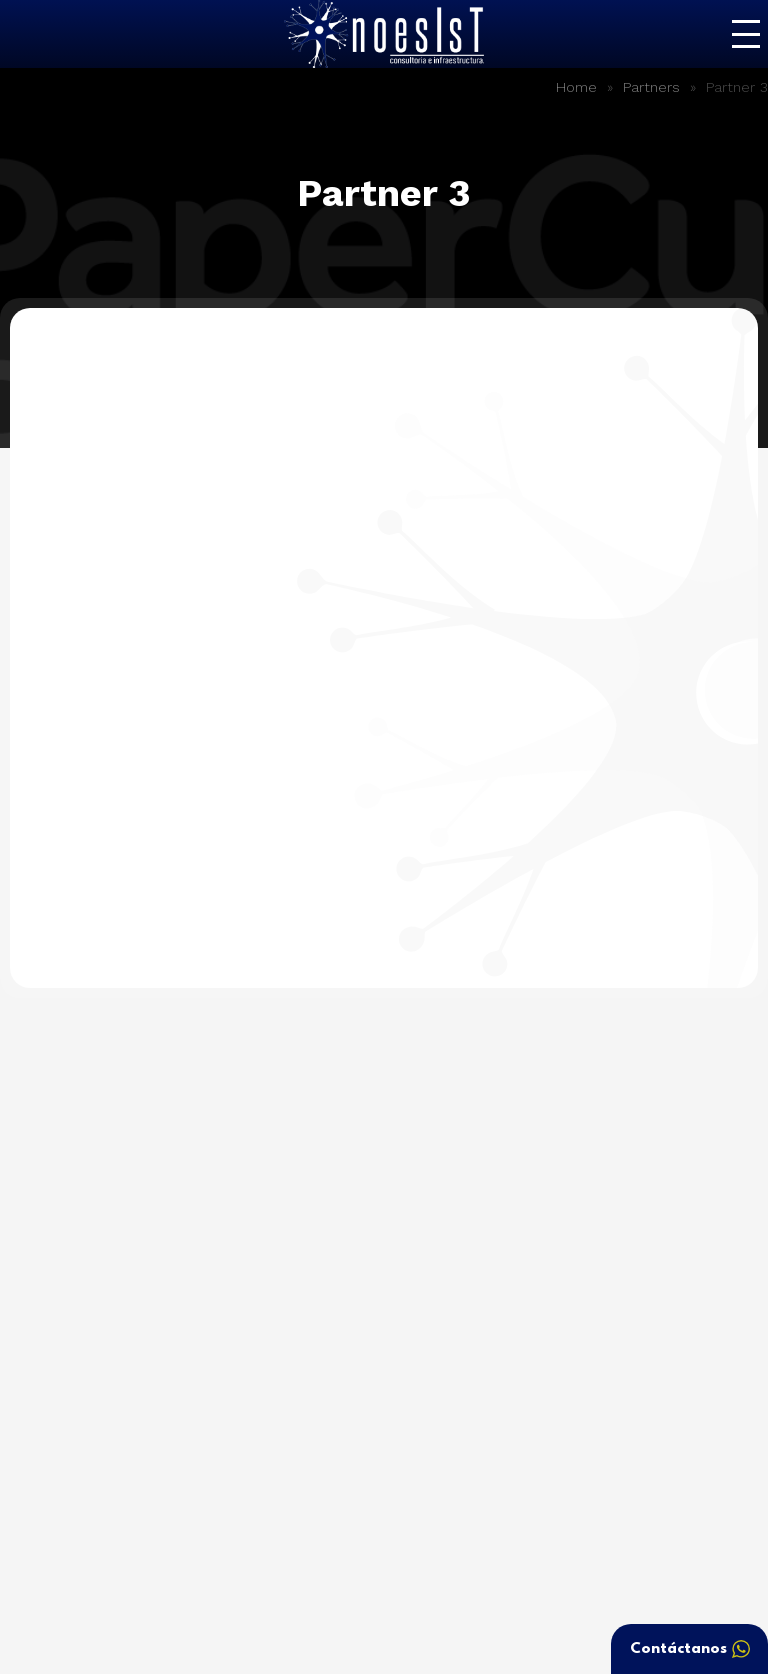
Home (576, 87)
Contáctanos (690, 1649)
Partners (651, 87)
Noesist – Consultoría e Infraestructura (384, 34)
